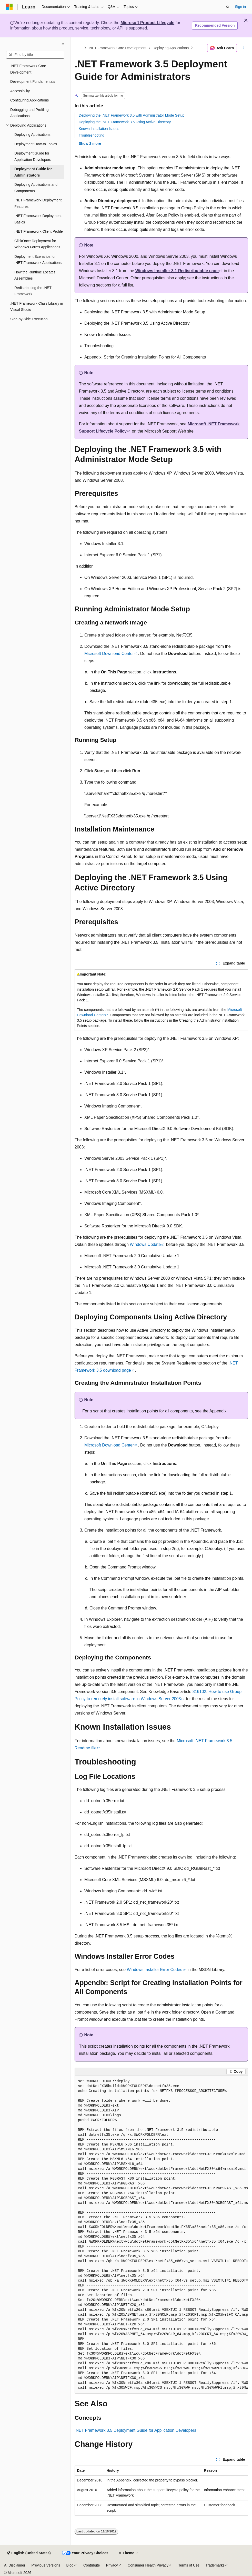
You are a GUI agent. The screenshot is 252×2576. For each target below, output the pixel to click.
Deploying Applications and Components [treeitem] (35, 187)
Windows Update (145, 1244)
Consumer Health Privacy (148, 2565)
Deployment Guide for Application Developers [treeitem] (32, 156)
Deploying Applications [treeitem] (32, 134)
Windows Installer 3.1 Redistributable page (177, 271)
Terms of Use (188, 2565)
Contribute (91, 2565)
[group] (161, 2235)
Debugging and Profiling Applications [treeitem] (29, 113)
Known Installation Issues (99, 129)
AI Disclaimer (14, 2565)
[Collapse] (62, 44)
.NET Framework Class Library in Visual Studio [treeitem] (36, 306)
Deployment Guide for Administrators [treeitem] (33, 172)
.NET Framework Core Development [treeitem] (28, 69)
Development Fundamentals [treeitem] (32, 81)
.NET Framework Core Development (117, 48)
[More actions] (243, 48)
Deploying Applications (171, 48)
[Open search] (228, 7)
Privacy (112, 2565)
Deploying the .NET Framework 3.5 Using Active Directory (125, 122)
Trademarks (215, 2565)
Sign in (240, 7)
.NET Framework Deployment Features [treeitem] (38, 203)
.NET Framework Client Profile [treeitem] (38, 231)
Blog (70, 2565)
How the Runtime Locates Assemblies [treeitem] (34, 275)
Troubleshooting (91, 135)
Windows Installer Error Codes (154, 1969)
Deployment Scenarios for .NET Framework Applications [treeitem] (38, 259)
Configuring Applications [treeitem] (29, 100)
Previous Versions (45, 2565)
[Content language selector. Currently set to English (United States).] (29, 2553)
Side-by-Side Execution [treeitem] (29, 319)
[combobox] (35, 55)
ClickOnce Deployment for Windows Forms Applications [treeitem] (37, 244)
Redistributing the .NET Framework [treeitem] (32, 291)
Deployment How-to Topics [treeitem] (35, 144)
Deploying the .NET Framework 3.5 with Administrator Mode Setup (131, 115)
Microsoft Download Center (109, 653)
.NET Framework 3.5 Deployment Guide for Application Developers (135, 2430)
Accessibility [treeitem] (20, 91)
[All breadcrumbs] (79, 48)
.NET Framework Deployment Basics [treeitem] (38, 219)
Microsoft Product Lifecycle (147, 22)
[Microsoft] (9, 7)
